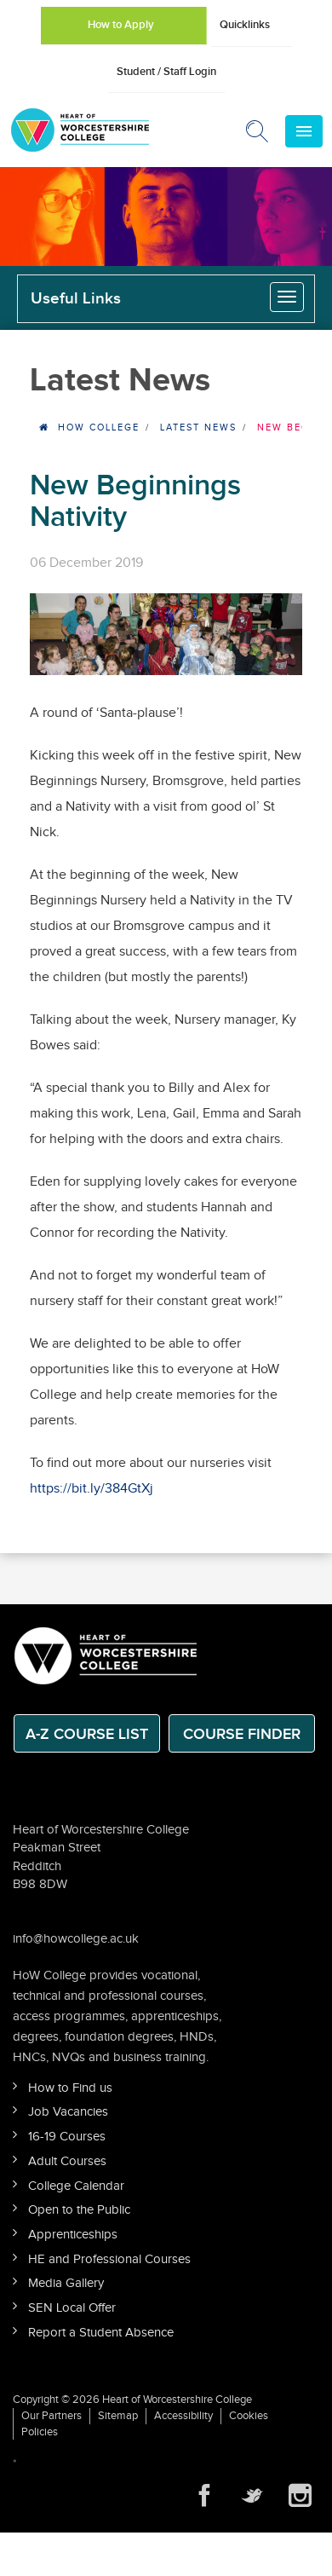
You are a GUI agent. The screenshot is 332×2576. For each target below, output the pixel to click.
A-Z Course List (87, 1734)
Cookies (248, 2416)
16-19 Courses (67, 2136)
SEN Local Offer (72, 2308)
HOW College (99, 427)
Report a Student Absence (101, 2332)
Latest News (198, 427)
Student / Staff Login (166, 71)
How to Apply (121, 25)
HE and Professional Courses (109, 2259)
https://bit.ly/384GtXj (91, 1489)
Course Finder (242, 1734)
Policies (39, 2432)
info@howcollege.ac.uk (76, 1939)
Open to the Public (79, 2210)
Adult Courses (67, 2161)
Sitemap (118, 2416)
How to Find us (70, 2088)
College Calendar (76, 2186)
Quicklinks (245, 25)
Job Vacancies (68, 2112)
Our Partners (51, 2416)
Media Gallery (66, 2283)
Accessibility (183, 2416)
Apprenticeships (72, 2234)
